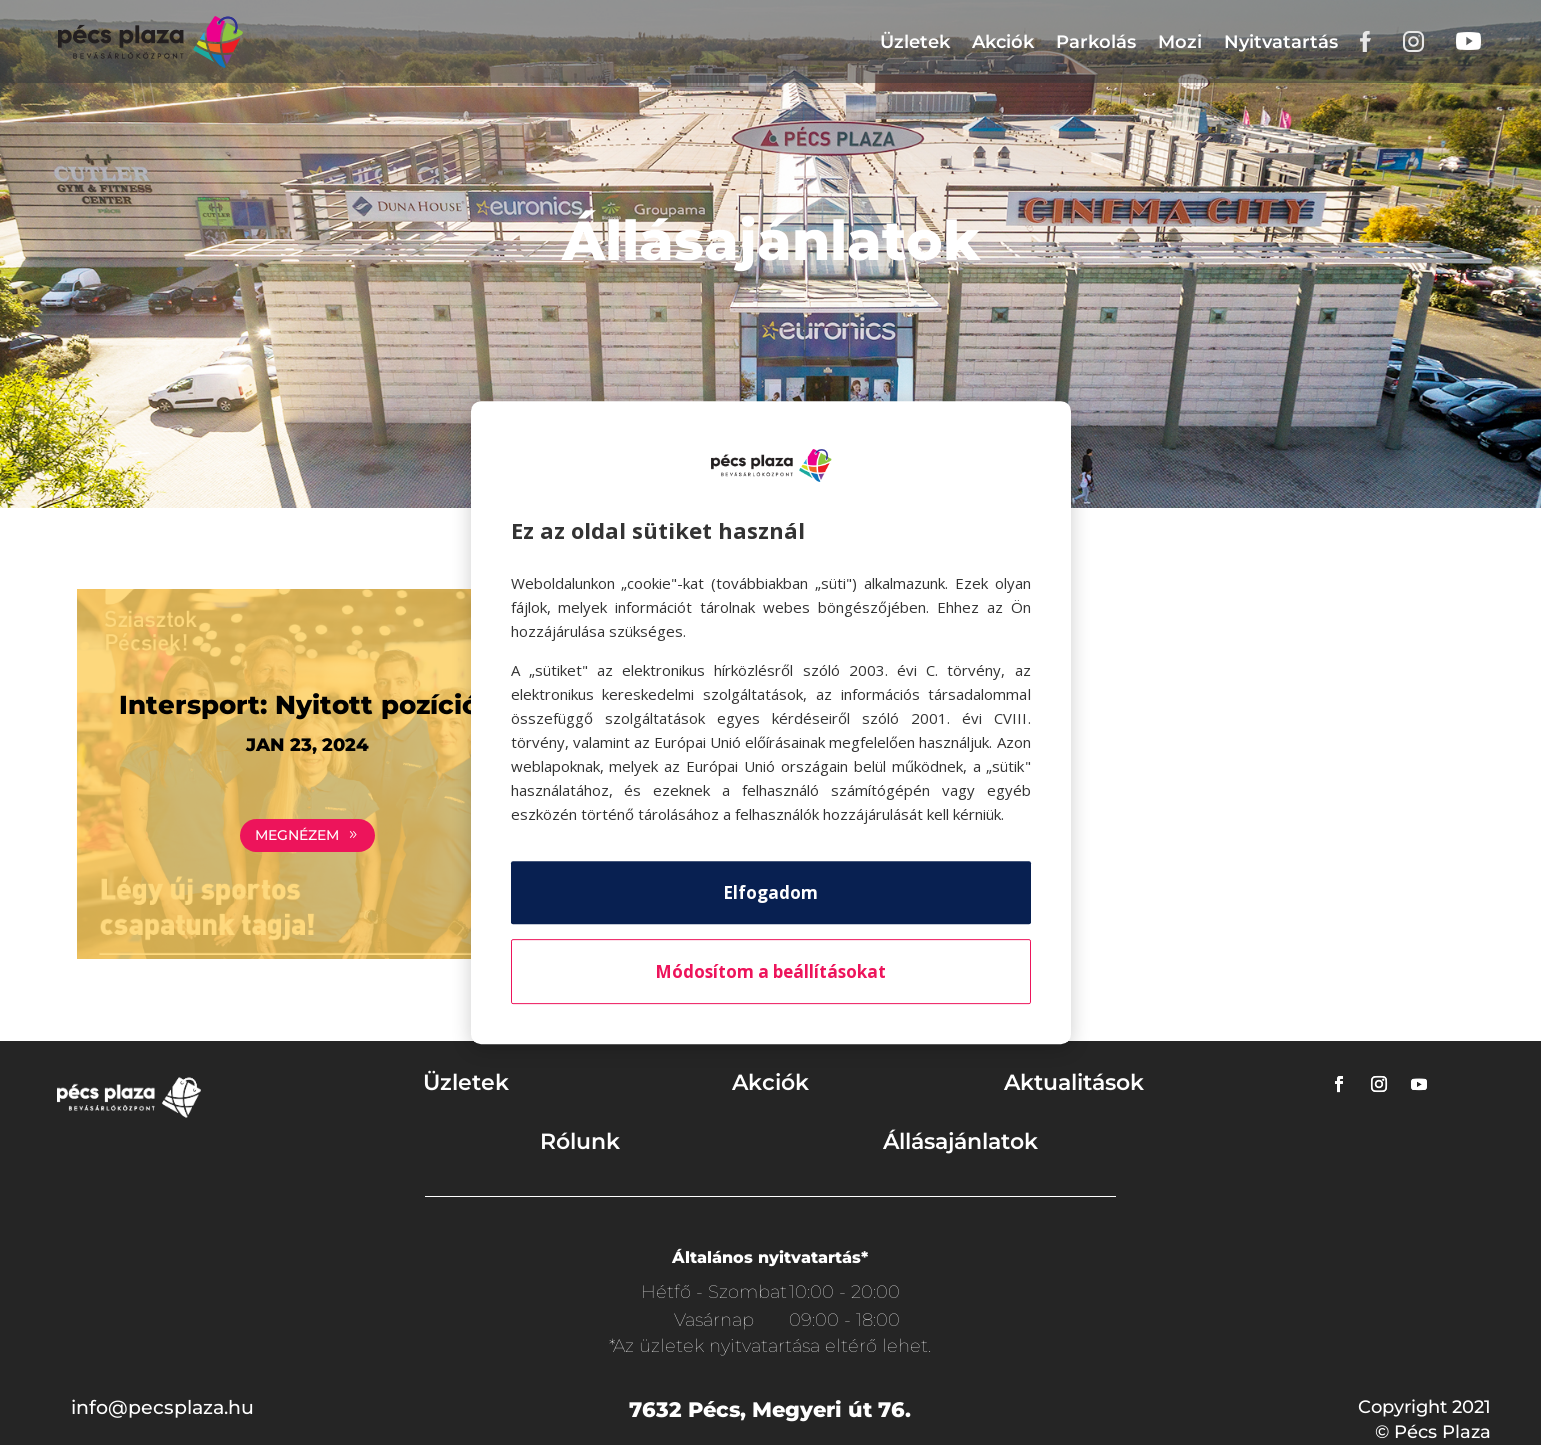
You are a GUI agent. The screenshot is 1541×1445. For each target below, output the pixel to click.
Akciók (1003, 42)
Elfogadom (770, 892)
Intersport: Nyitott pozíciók (308, 705)
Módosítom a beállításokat (770, 971)
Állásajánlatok (960, 1141)
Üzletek (915, 42)
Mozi (1180, 42)
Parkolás (1096, 42)
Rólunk (580, 1141)
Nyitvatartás (1281, 42)
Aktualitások (1074, 1082)
